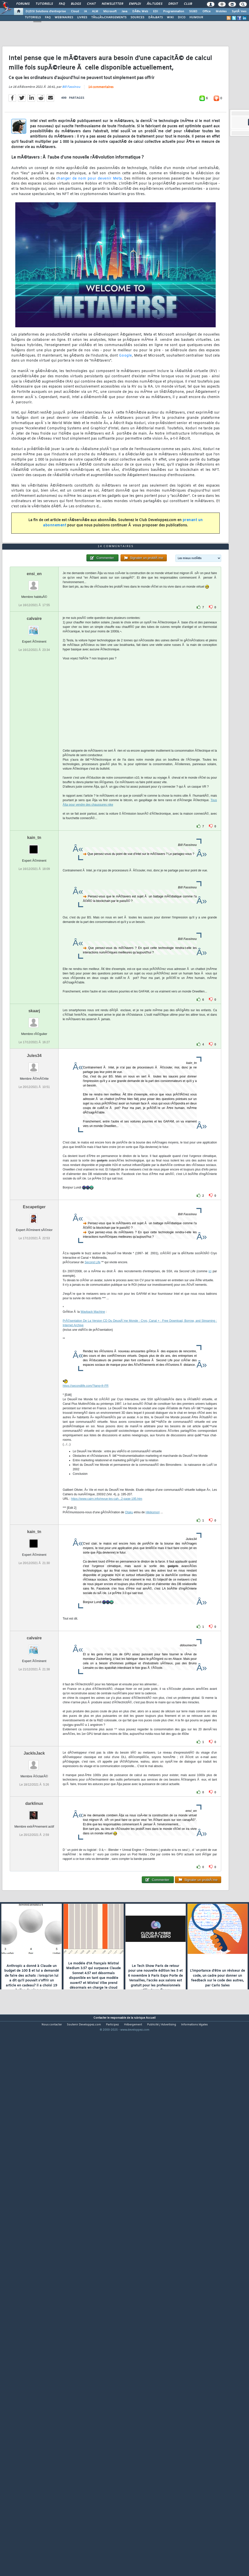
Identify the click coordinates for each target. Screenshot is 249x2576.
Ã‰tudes (154, 4)
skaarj (34, 1223)
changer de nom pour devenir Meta (89, 249)
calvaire (34, 831)
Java (124, 11)
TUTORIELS (33, 17)
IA (85, 11)
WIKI (170, 17)
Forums (23, 4)
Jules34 (34, 1268)
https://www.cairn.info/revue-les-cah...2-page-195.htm (106, 1712)
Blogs (75, 4)
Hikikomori (153, 1725)
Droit (173, 4)
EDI (155, 11)
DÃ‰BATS (155, 17)
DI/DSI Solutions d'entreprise (46, 11)
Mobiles (221, 11)
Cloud (75, 11)
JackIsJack (34, 1966)
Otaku (129, 1725)
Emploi (135, 4)
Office (206, 11)
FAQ (61, 4)
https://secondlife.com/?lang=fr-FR (85, 1599)
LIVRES (82, 17)
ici (210, 1484)
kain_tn (34, 1050)
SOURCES (137, 17)
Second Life (92, 1475)
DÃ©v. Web (140, 11)
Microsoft (109, 11)
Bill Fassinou (71, 158)
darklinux (34, 2016)
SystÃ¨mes (239, 11)
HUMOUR (196, 17)
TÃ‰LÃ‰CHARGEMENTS (109, 17)
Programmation (173, 11)
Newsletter (112, 4)
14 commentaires (100, 158)
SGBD (193, 11)
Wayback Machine (93, 1525)
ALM (95, 11)
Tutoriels (44, 4)
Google (125, 426)
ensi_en (34, 786)
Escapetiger (34, 1420)
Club (187, 4)
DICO (181, 17)
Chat (91, 4)
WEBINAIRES (64, 17)
